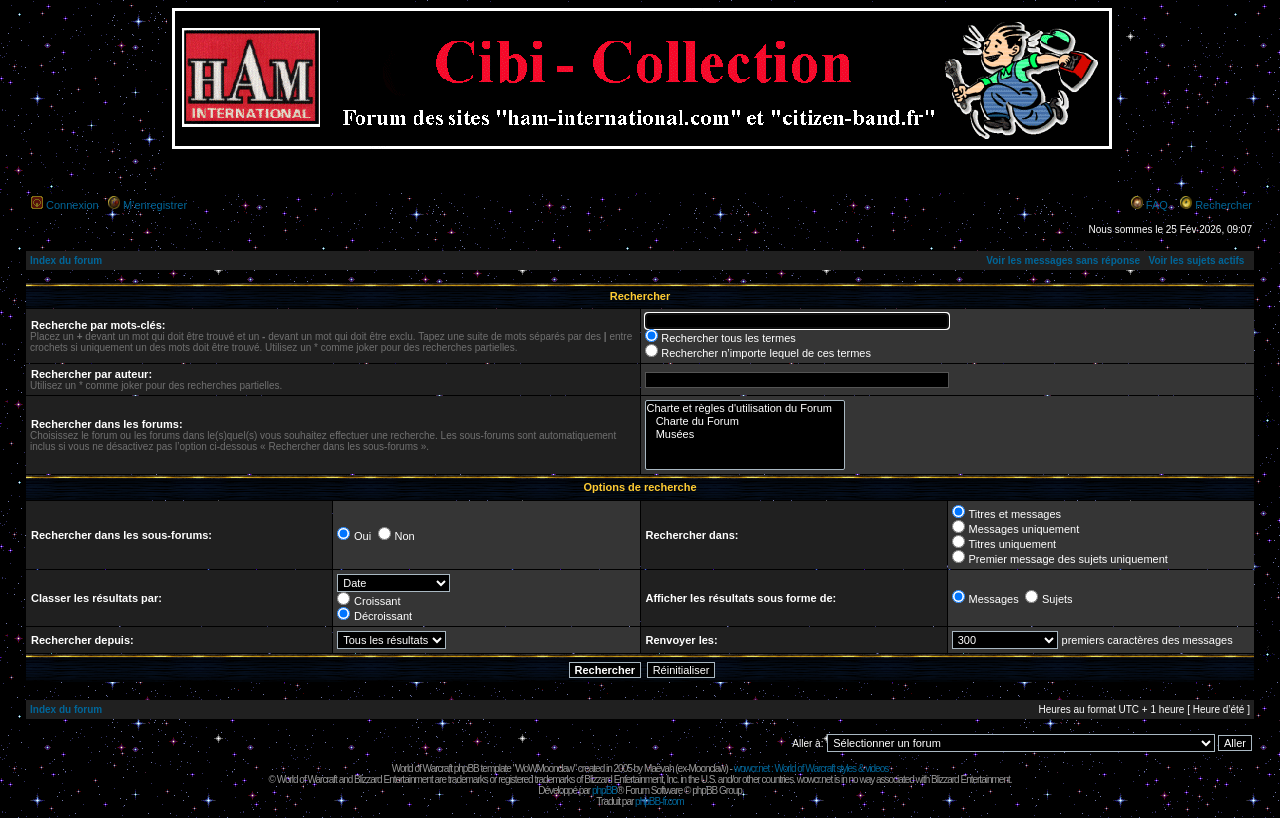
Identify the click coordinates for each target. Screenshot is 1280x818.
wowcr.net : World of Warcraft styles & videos (811, 768)
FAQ (1157, 205)
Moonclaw (706, 768)
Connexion (72, 205)
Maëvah (659, 768)
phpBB (604, 790)
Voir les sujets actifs (1196, 260)
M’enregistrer (155, 205)
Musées (745, 434)
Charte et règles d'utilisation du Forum (745, 408)
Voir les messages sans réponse (1063, 260)
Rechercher (1223, 205)
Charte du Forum (745, 421)
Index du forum (66, 260)
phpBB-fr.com (659, 801)
